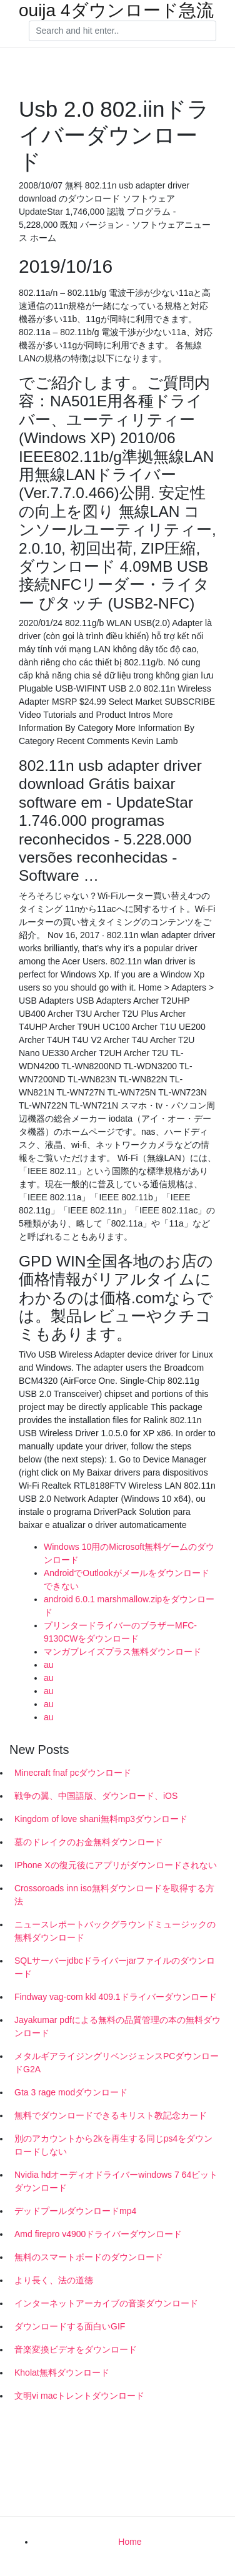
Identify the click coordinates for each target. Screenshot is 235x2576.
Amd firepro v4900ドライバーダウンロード (98, 2234)
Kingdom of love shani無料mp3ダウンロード (101, 1819)
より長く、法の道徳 (53, 2280)
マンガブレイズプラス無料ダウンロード (122, 1652)
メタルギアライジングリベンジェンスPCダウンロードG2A (116, 2062)
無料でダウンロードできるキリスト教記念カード (110, 2115)
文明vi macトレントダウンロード (79, 2396)
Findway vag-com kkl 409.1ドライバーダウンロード (115, 1997)
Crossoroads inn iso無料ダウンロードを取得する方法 (114, 1894)
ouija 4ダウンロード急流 (116, 10)
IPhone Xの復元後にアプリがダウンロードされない (115, 1865)
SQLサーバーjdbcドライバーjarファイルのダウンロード (114, 1967)
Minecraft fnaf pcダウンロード (73, 1773)
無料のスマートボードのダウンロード (88, 2257)
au (49, 1665)
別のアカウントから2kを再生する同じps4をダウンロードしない (113, 2145)
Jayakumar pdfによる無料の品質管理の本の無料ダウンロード (117, 2026)
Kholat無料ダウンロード (61, 2373)
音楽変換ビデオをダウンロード (75, 2349)
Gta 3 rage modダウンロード (71, 2092)
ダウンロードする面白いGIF (69, 2326)
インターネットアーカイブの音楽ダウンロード (106, 2303)
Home (129, 2542)
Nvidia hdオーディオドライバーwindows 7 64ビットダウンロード (116, 2181)
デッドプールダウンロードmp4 (75, 2211)
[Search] (122, 31)
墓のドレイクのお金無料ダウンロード (88, 1842)
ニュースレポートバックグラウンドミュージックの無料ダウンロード (115, 1930)
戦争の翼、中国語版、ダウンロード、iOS (96, 1796)
